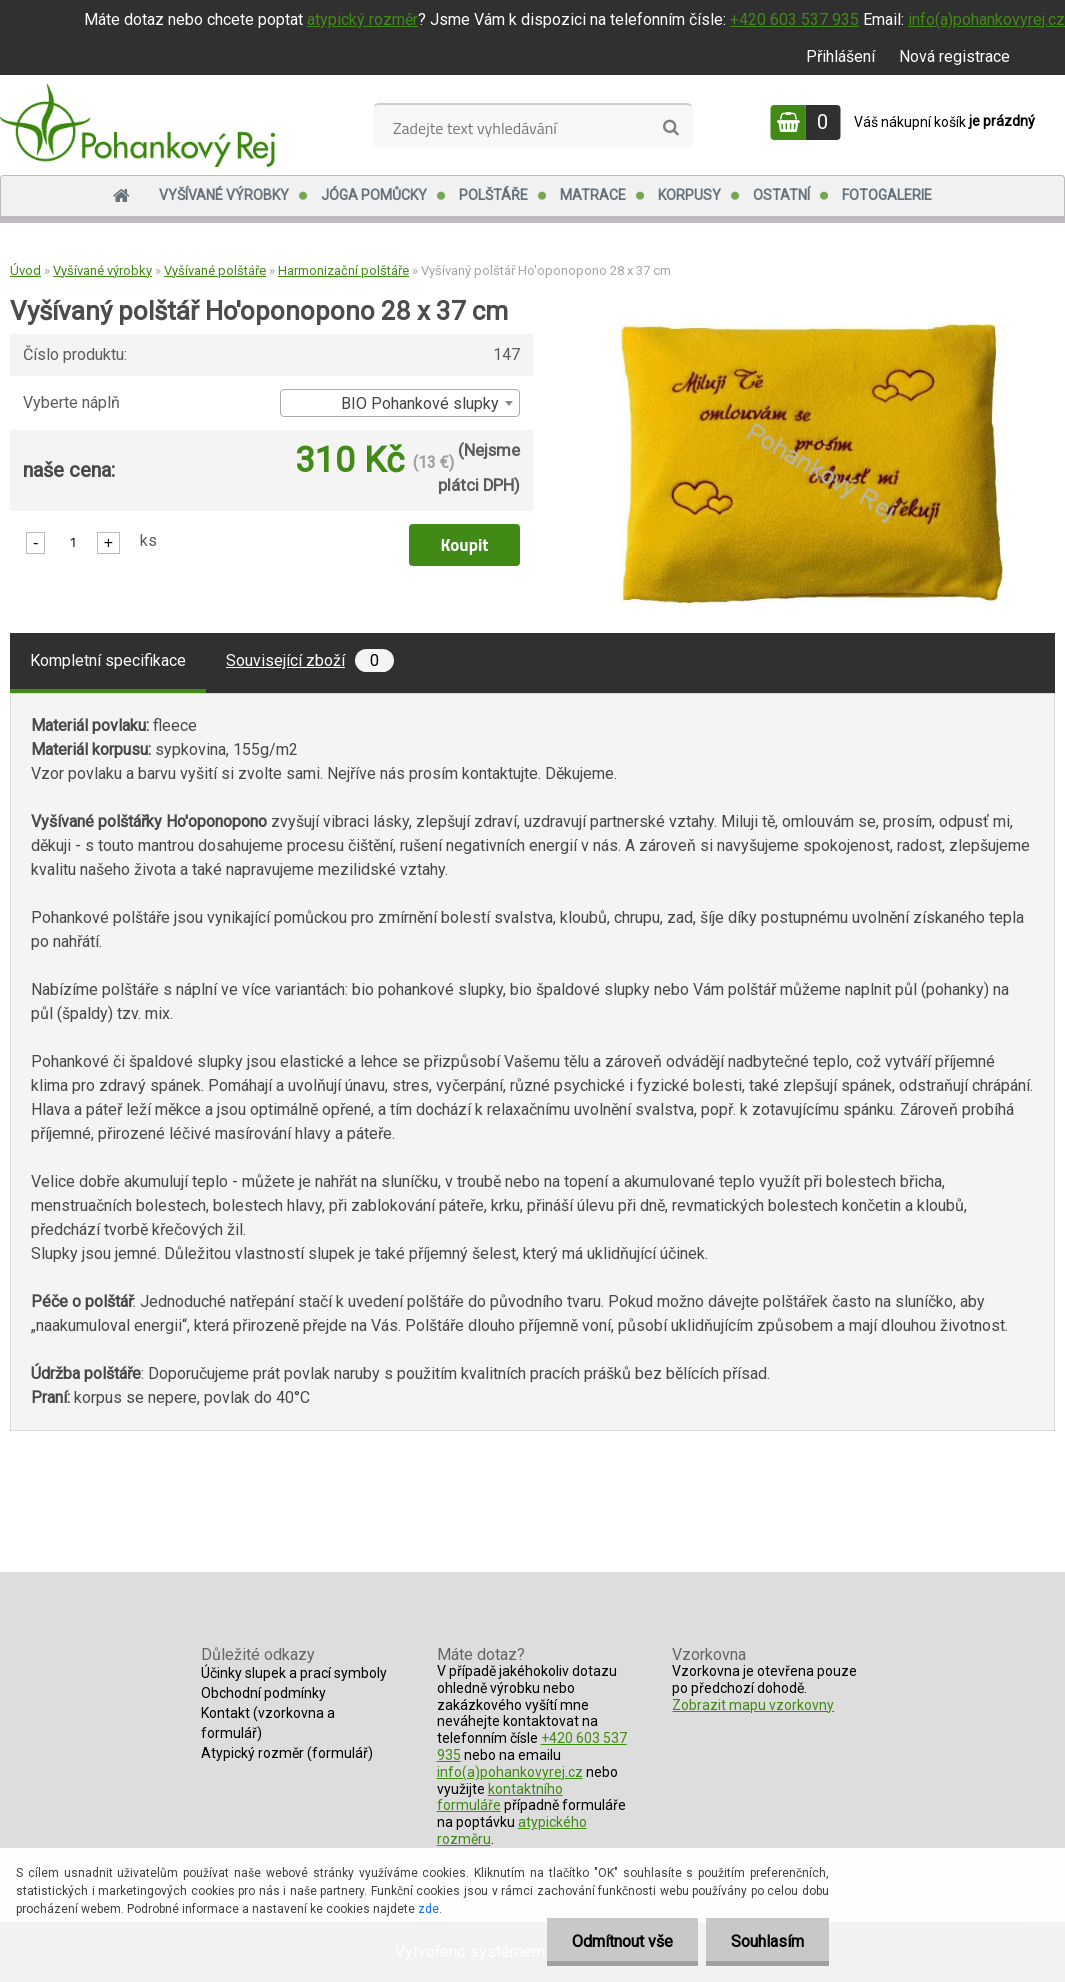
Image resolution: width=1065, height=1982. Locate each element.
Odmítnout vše (622, 1941)
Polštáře (493, 195)
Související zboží (310, 660)
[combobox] (400, 403)
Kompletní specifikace (108, 660)
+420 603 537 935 (794, 19)
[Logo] (137, 125)
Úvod (25, 270)
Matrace (593, 195)
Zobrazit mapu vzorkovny (753, 1705)
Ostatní (781, 195)
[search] (670, 128)
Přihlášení (840, 56)
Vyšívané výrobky (224, 195)
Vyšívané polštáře (215, 270)
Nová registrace (954, 56)
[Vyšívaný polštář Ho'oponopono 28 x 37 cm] (812, 331)
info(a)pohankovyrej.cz (986, 19)
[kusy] (73, 541)
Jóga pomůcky (374, 195)
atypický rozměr (362, 19)
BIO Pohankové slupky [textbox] (420, 403)
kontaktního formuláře (500, 1797)
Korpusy (689, 195)
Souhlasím (767, 1941)
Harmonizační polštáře (343, 270)
